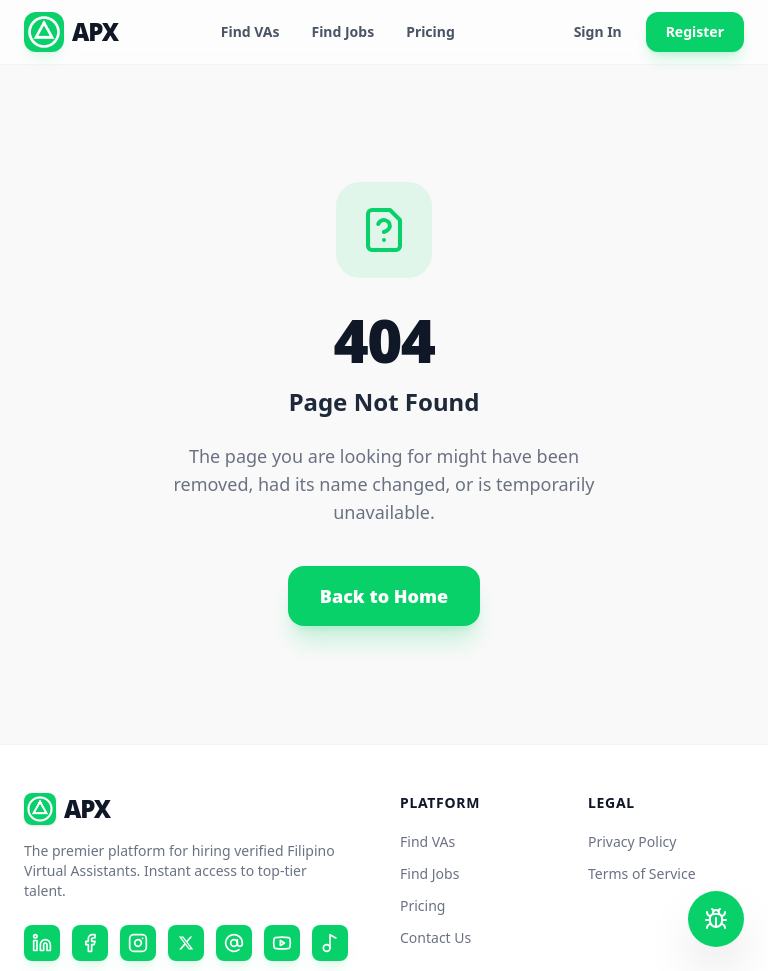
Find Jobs (343, 31)
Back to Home (384, 597)
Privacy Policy (632, 841)
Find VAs (250, 31)
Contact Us (435, 937)
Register (695, 31)
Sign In (598, 31)
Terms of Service (642, 873)
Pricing (430, 31)
